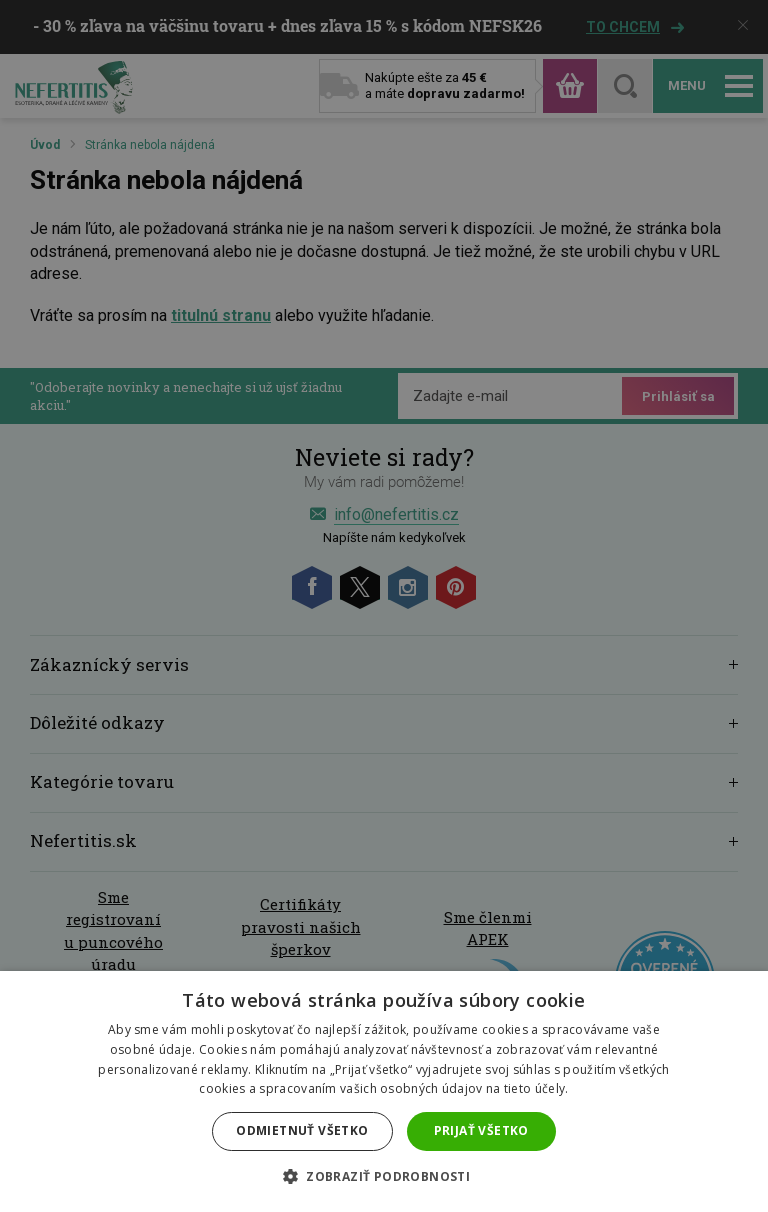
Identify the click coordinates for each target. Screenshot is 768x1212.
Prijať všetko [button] (481, 1130)
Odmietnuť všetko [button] (302, 1130)
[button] (384, 1177)
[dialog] (384, 606)
